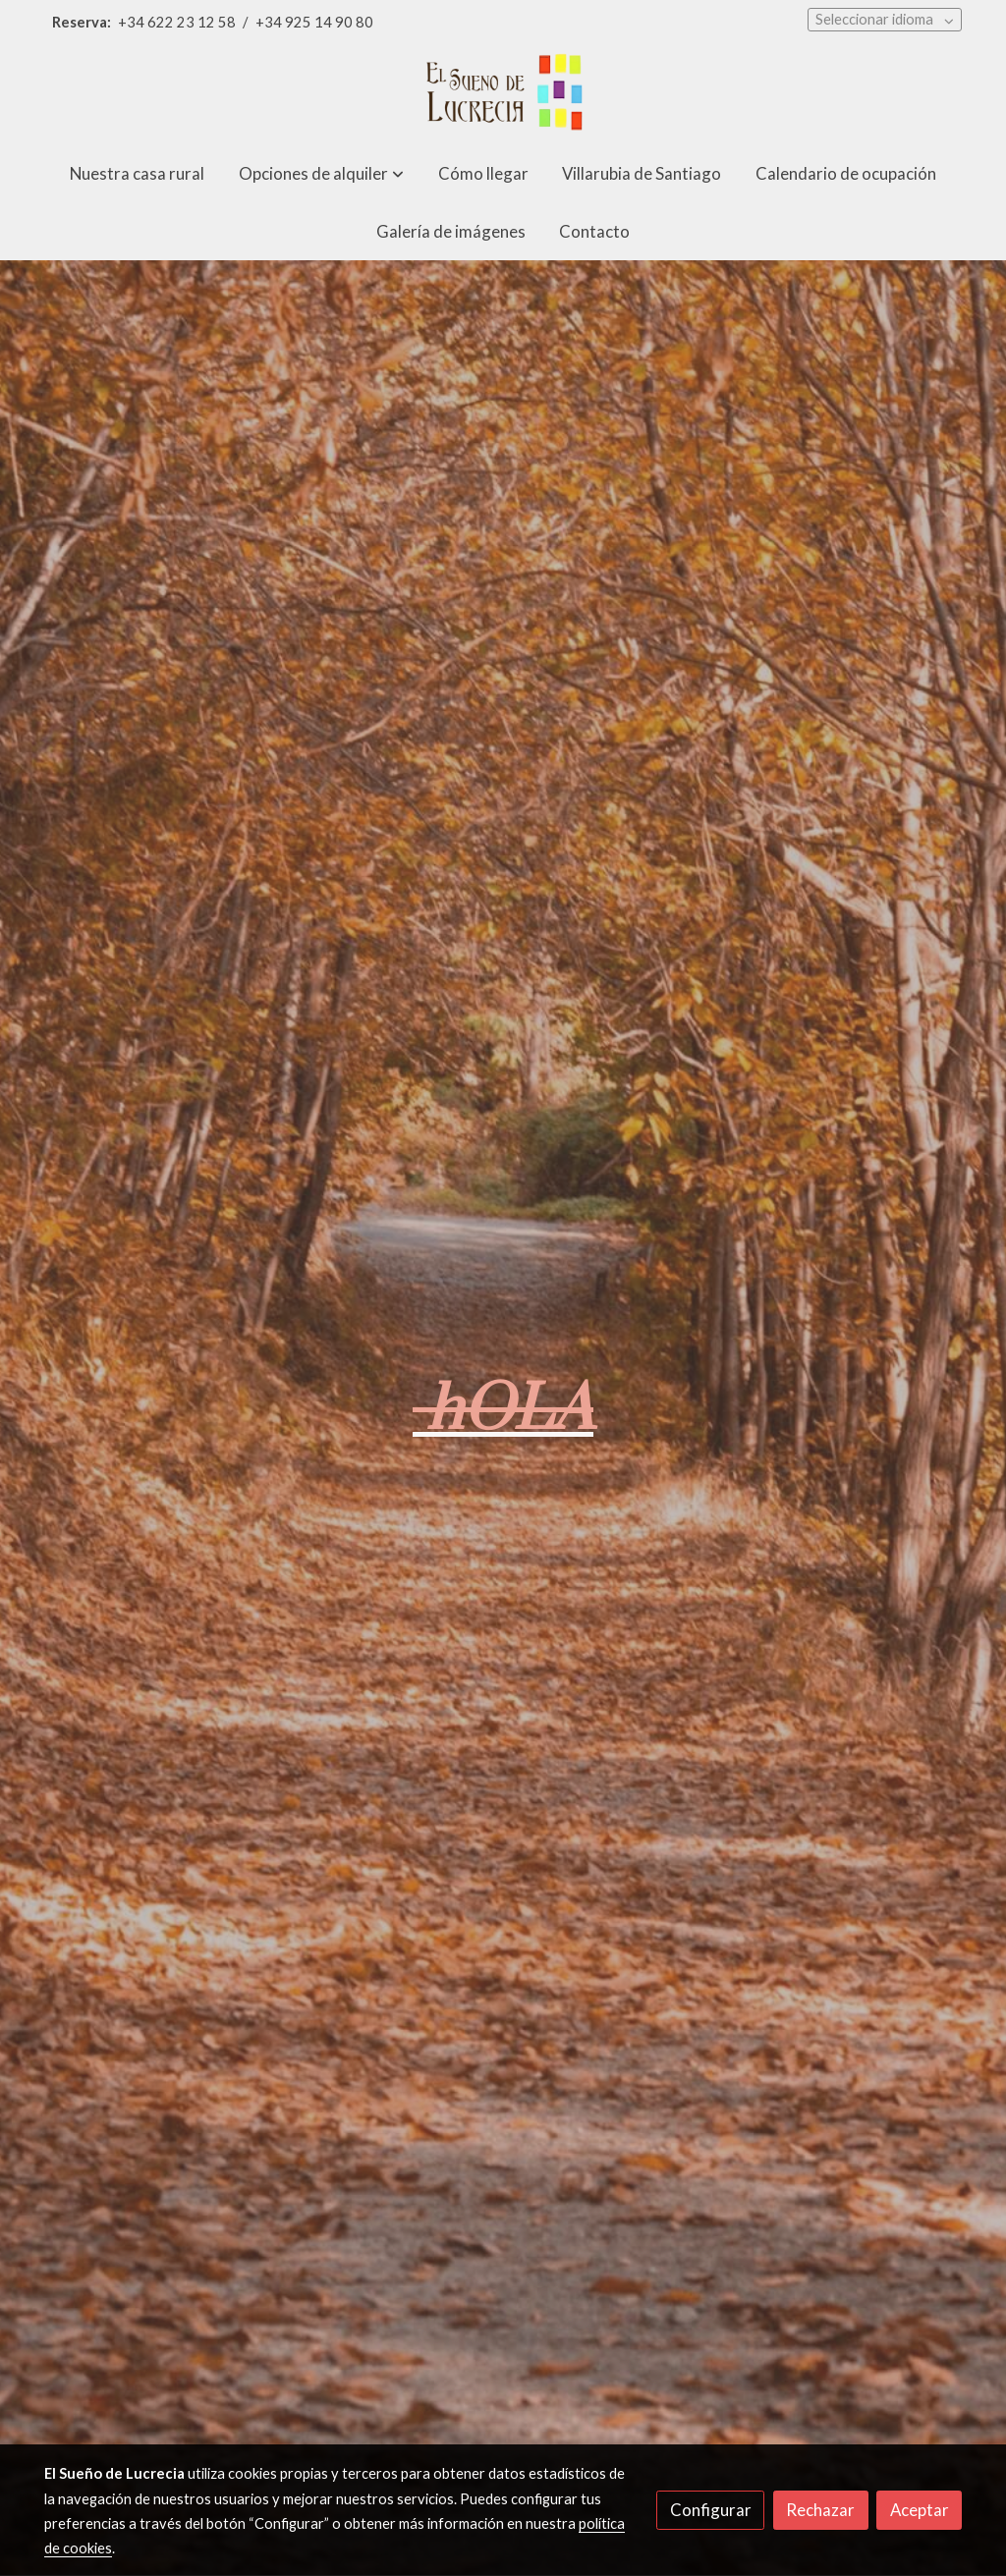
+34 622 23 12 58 (177, 22)
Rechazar (820, 2509)
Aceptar (919, 2509)
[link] (503, 94)
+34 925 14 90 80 (314, 22)
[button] (321, 173)
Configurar (711, 2509)
